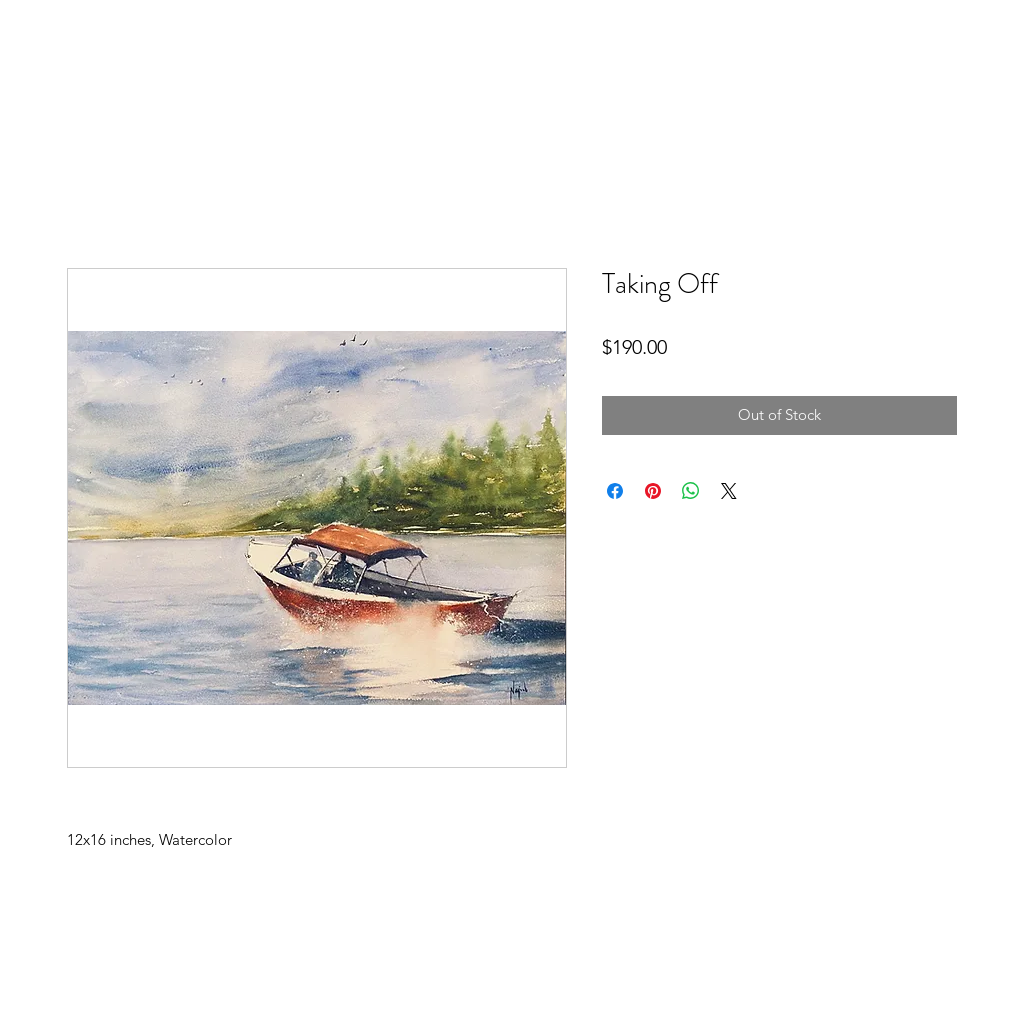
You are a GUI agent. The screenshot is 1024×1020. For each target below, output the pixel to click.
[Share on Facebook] (615, 491)
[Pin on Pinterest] (653, 491)
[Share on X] (729, 491)
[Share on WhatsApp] (691, 491)
